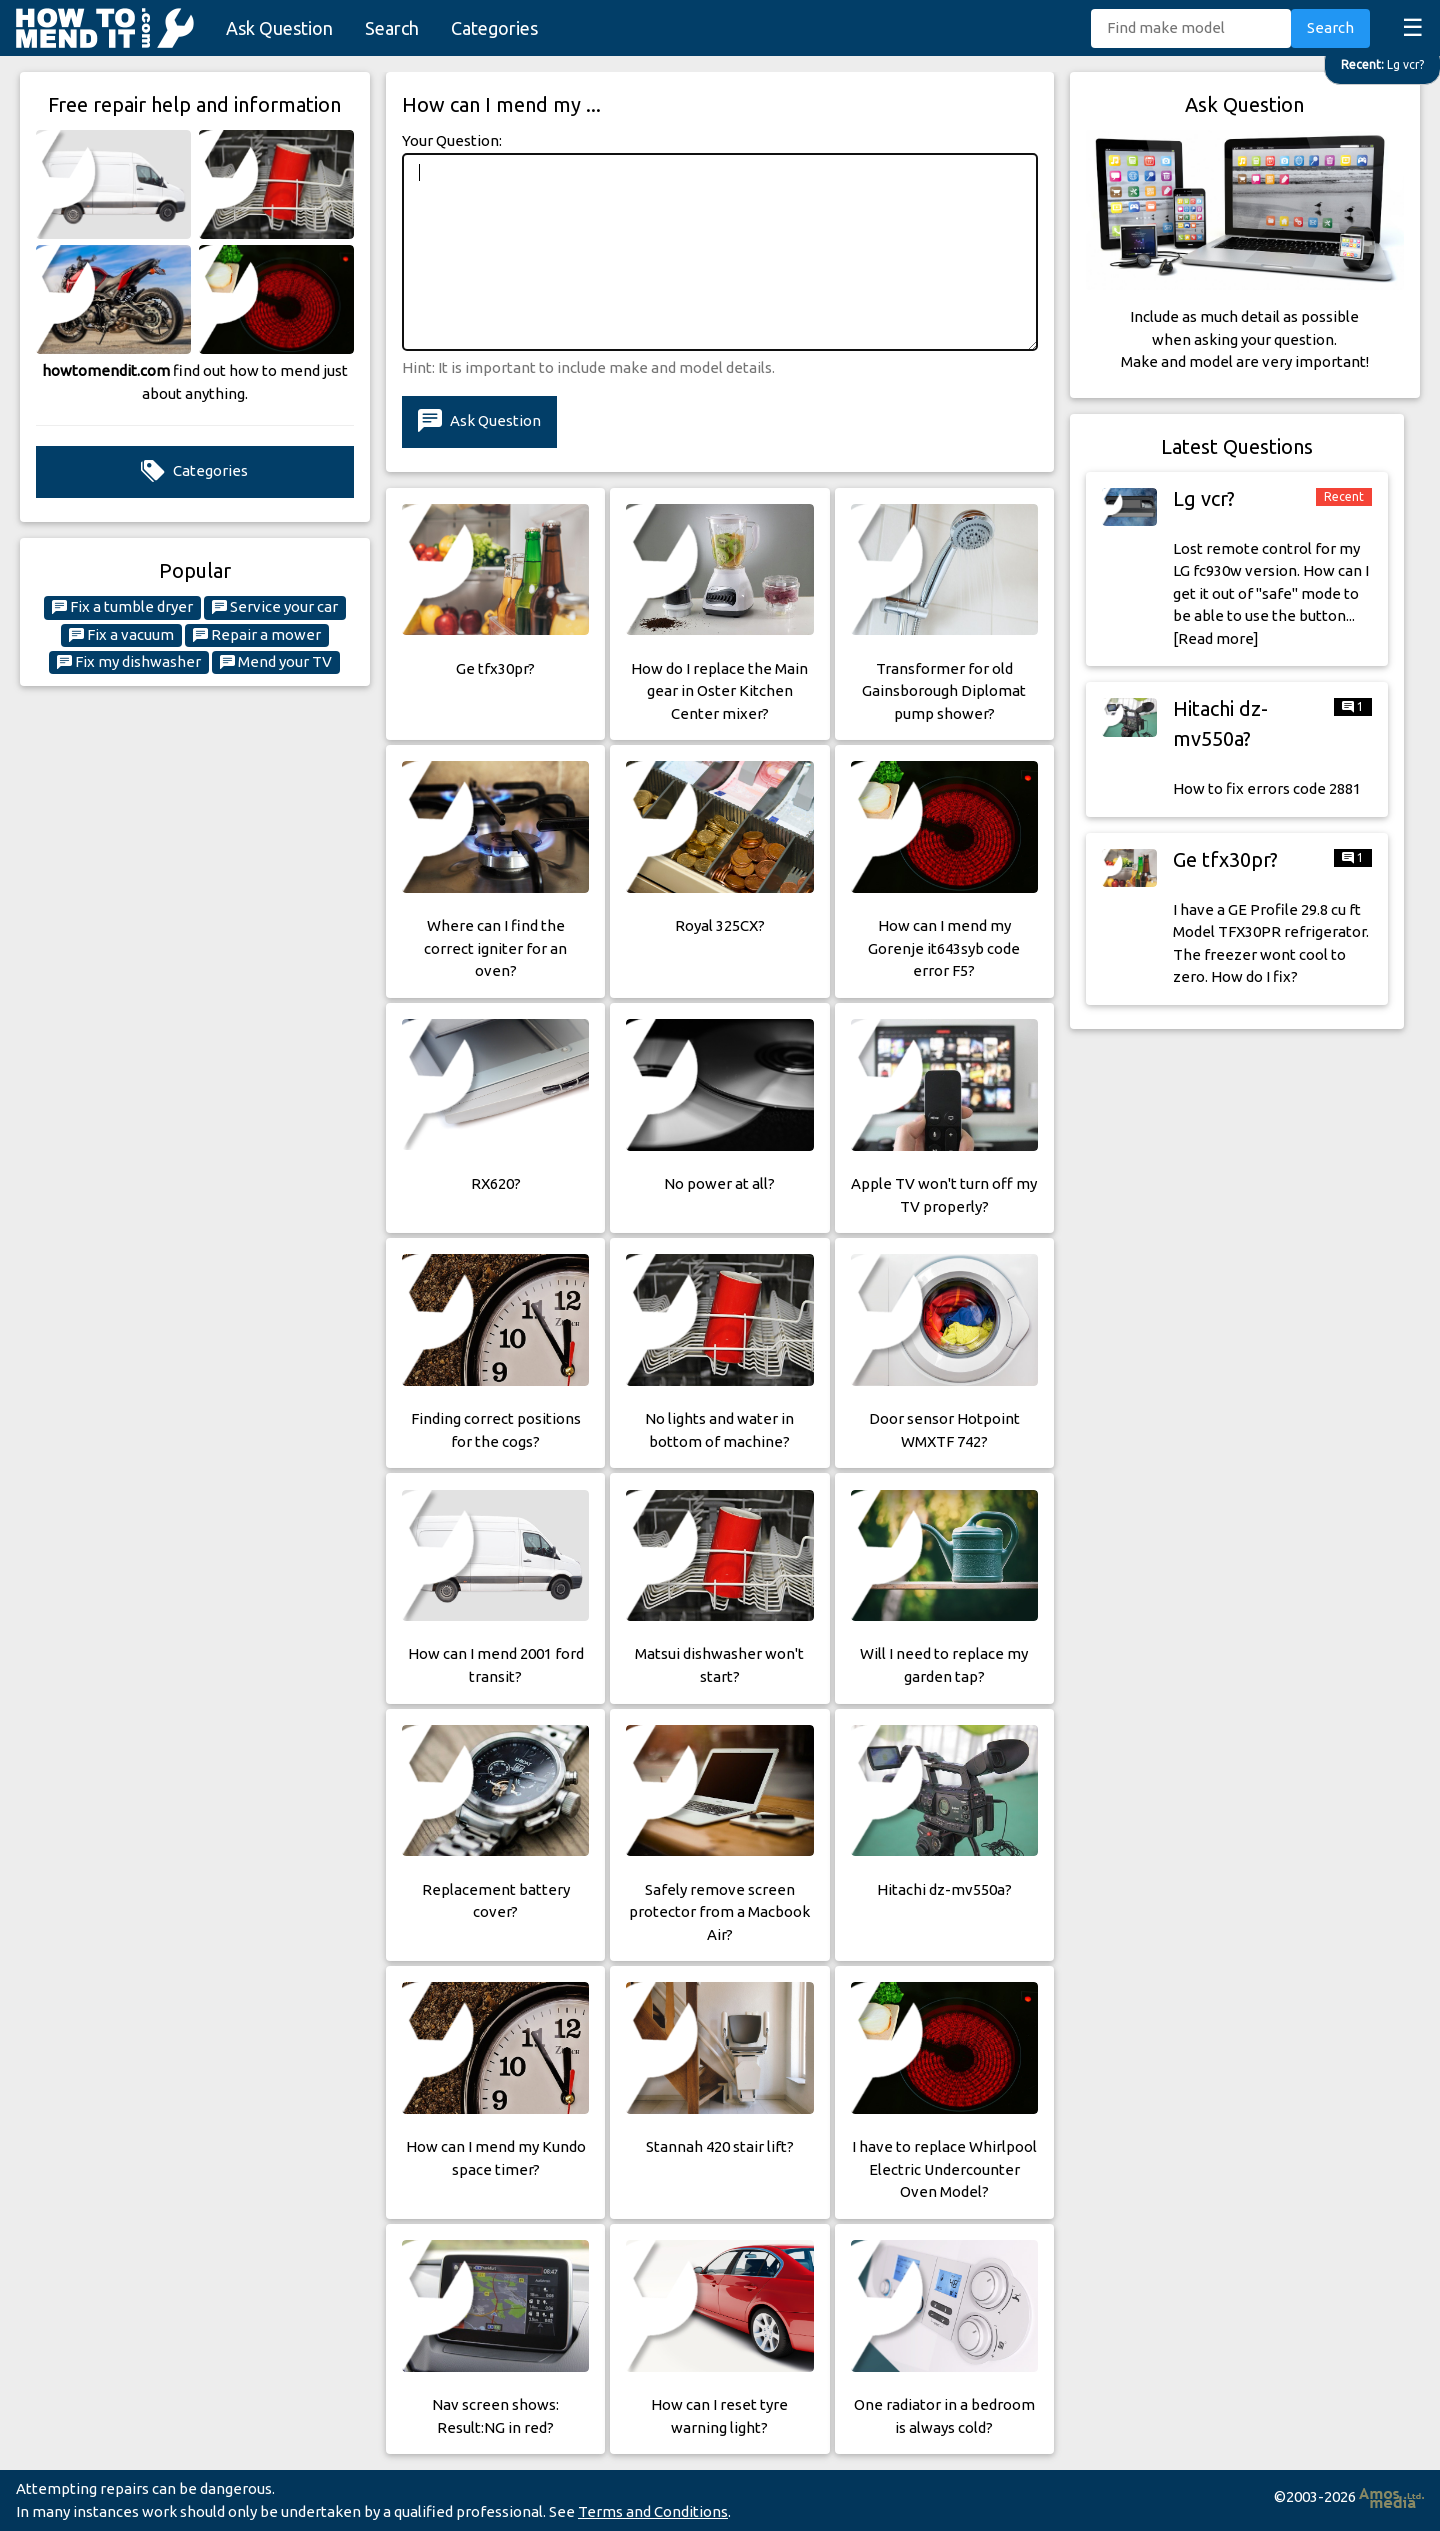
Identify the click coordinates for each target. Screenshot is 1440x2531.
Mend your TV (276, 662)
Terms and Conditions (653, 2511)
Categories (494, 28)
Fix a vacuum (121, 635)
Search (392, 28)
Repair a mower (257, 635)
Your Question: (452, 140)
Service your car (275, 607)
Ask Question (279, 28)
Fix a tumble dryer (122, 607)
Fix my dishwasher (129, 662)
